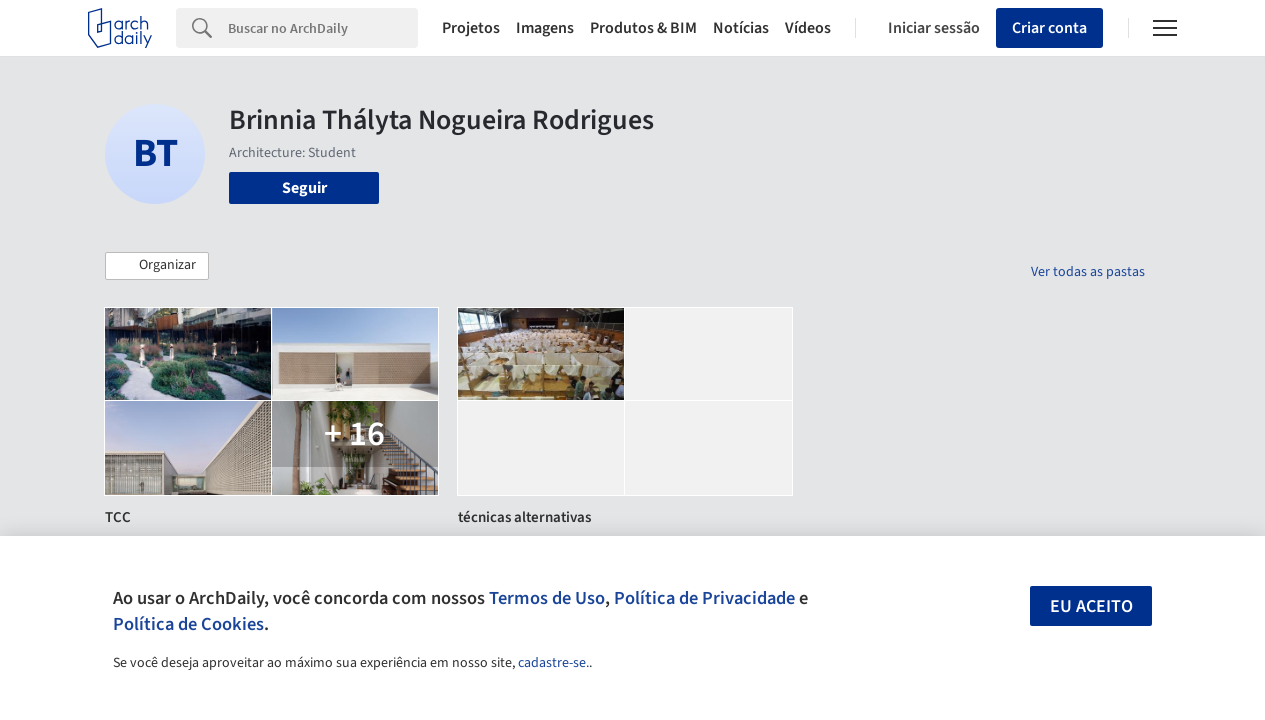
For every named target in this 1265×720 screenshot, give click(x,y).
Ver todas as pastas (1088, 272)
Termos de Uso (547, 598)
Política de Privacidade (704, 598)
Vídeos (808, 28)
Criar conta (1049, 28)
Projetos (471, 28)
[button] (157, 266)
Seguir (304, 188)
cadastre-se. (553, 663)
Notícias (741, 28)
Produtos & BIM (643, 28)
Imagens (545, 28)
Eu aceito (1091, 606)
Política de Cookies (188, 624)
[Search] (323, 28)
